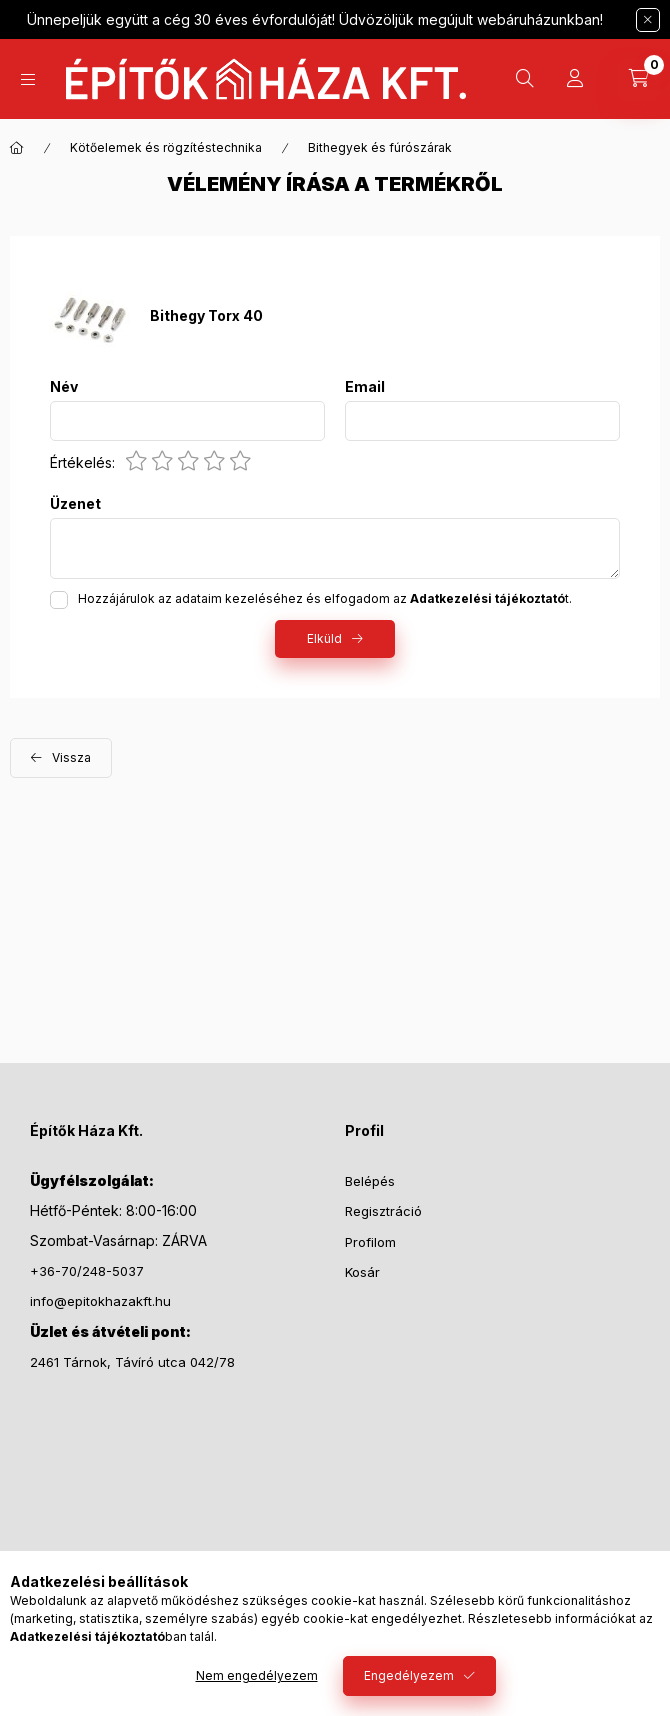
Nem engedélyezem (257, 1675)
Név (64, 387)
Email (365, 387)
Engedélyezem (409, 1675)
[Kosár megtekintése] (639, 79)
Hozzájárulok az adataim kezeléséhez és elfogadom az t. (325, 598)
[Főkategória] (17, 148)
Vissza (71, 757)
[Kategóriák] (28, 79)
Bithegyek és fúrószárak (380, 147)
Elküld (324, 638)
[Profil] (575, 79)
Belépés (370, 1181)
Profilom (370, 1242)
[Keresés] (525, 79)
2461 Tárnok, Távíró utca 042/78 (132, 1362)
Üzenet (75, 504)
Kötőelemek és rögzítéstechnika (166, 147)
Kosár (362, 1272)
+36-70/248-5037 (87, 1271)
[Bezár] (648, 20)
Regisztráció (383, 1211)
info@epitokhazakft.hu (100, 1301)
